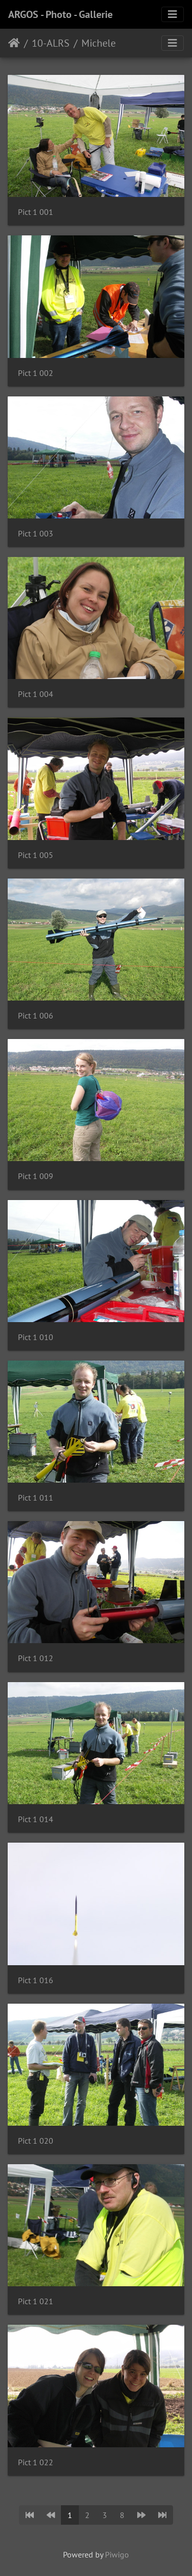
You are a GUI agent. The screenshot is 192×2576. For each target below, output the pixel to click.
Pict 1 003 (35, 533)
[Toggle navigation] (172, 14)
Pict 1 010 (35, 1337)
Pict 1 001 (35, 212)
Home (14, 43)
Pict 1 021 (35, 2301)
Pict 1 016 (35, 1980)
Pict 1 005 (35, 855)
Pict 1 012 (35, 1658)
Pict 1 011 (35, 1498)
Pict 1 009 (35, 1176)
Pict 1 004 (35, 694)
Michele (98, 43)
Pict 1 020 (35, 2141)
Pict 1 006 (35, 1016)
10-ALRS (51, 43)
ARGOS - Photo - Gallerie (60, 14)
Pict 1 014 (35, 1819)
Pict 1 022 (35, 2462)
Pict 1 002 (35, 373)
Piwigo (117, 2554)
